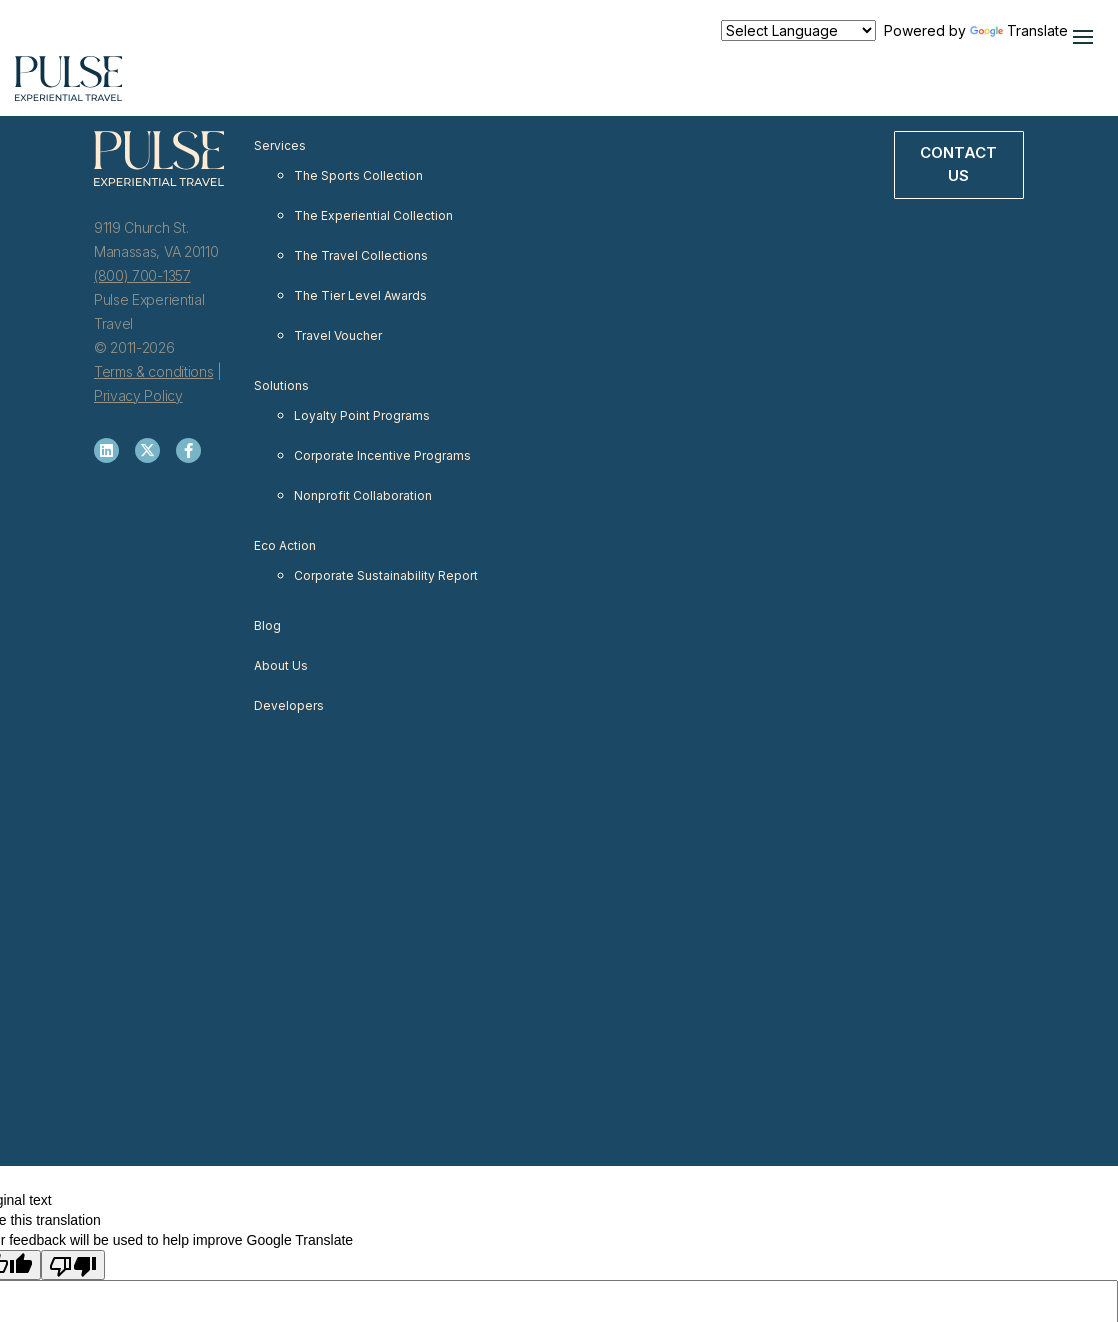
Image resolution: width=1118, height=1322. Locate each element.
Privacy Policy (138, 395)
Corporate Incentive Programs (382, 455)
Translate (1019, 30)
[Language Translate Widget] (798, 30)
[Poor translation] (73, 1265)
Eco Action (285, 545)
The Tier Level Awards (360, 295)
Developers (289, 705)
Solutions (281, 385)
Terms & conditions (153, 371)
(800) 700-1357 (142, 275)
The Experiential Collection (373, 215)
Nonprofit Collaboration (363, 495)
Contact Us (958, 164)
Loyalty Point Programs (362, 415)
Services (280, 145)
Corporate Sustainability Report (386, 575)
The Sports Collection (358, 175)
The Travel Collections (361, 255)
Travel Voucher (338, 335)
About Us (281, 665)
